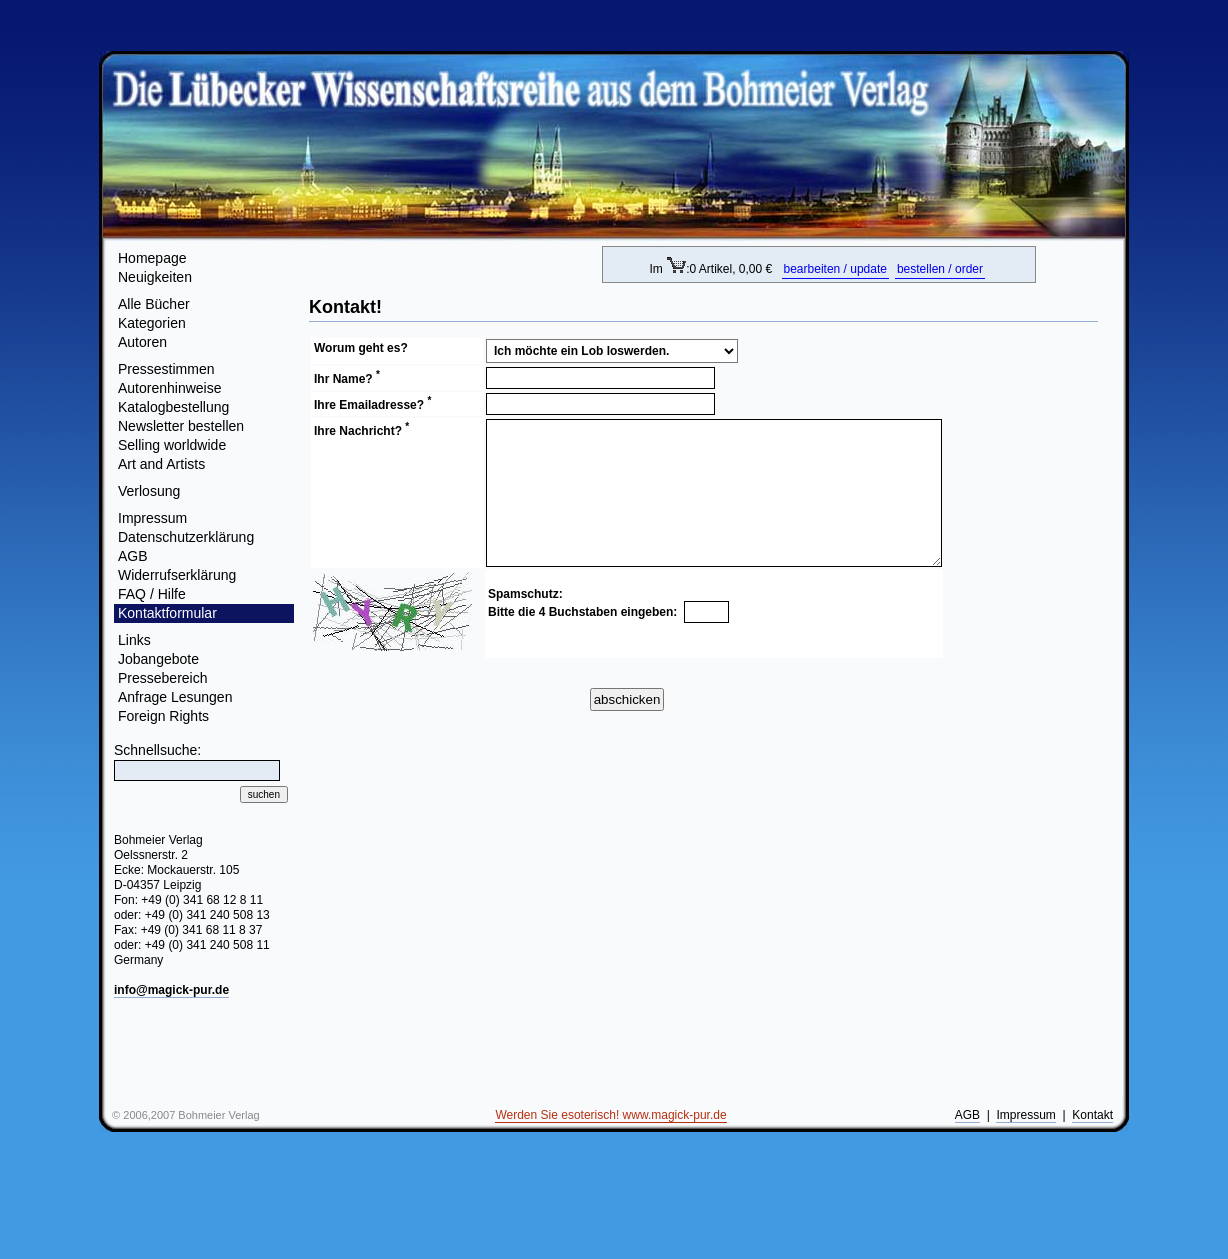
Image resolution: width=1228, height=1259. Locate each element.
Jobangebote (158, 659)
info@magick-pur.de (171, 990)
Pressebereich (163, 678)
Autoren (142, 342)
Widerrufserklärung (177, 575)
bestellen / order (940, 269)
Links (134, 640)
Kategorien (152, 323)
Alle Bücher (154, 304)
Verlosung (149, 491)
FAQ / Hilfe (152, 594)
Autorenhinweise (170, 388)
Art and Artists (161, 464)
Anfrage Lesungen (175, 697)
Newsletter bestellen (181, 426)
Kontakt (1092, 1115)
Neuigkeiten (155, 277)
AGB (133, 556)
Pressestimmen (166, 369)
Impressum (152, 518)
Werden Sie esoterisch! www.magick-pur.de (610, 1115)
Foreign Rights (163, 716)
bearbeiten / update (835, 269)
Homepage (152, 258)
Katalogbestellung (173, 407)
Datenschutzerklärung (186, 537)
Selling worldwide (172, 445)
